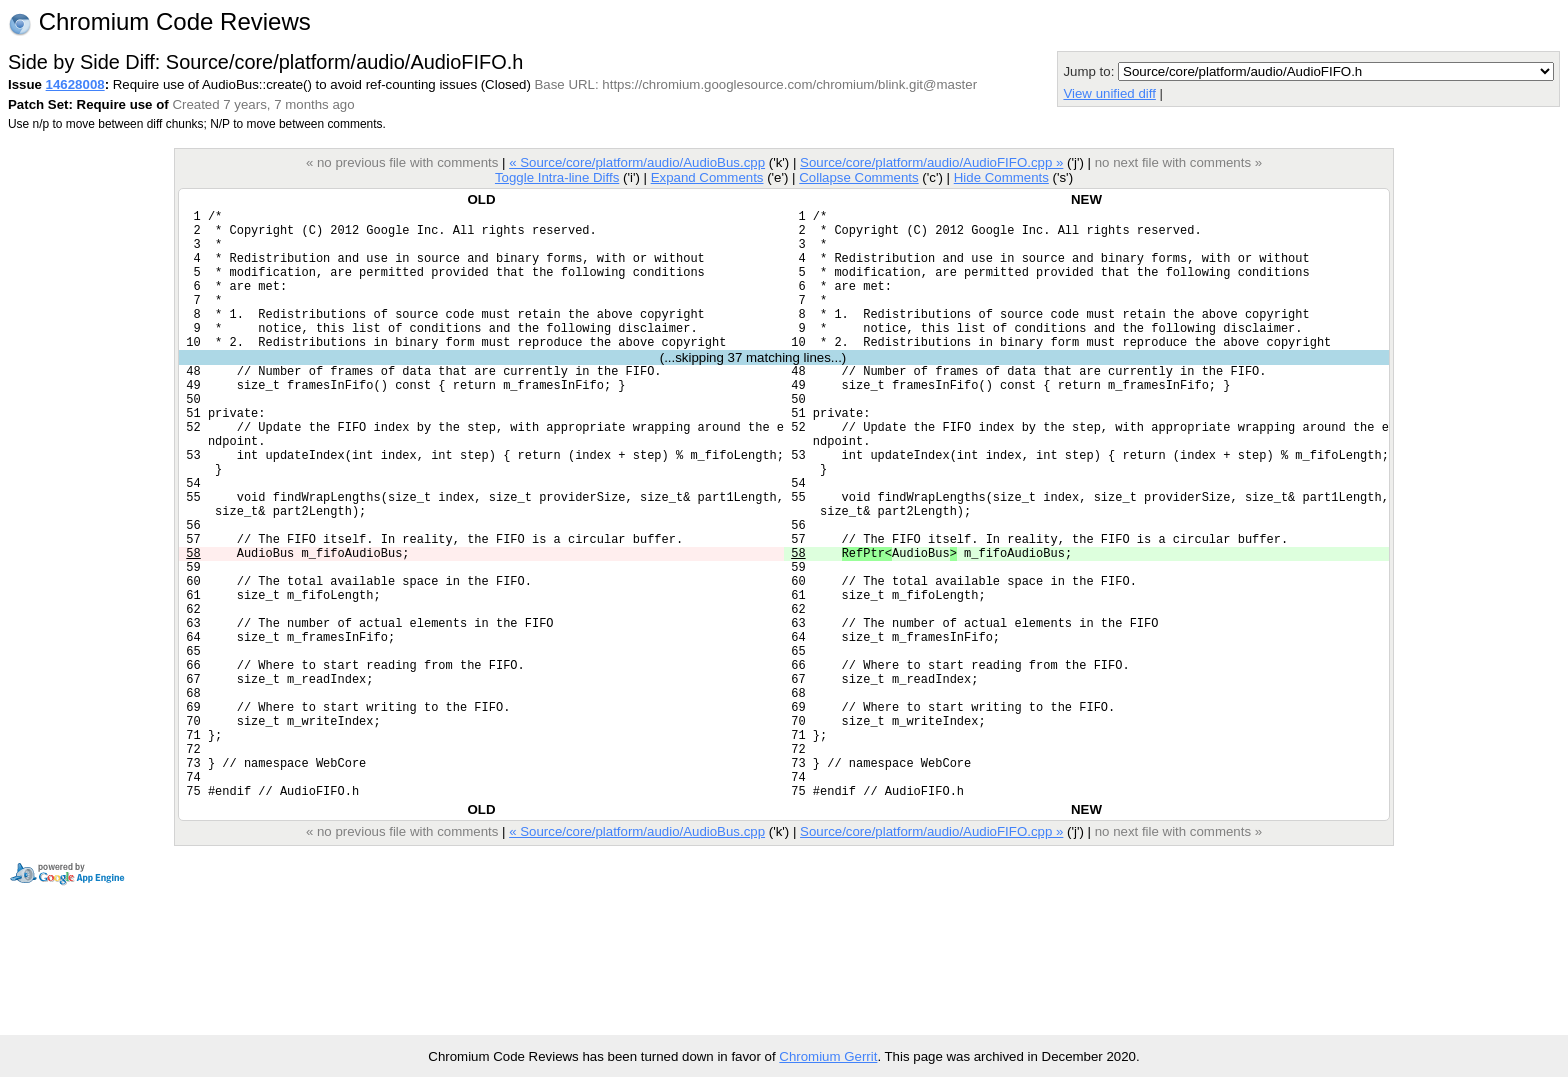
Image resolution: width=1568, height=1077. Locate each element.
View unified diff (1109, 93)
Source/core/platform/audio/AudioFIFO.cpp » (931, 162)
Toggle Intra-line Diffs (557, 177)
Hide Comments (1001, 177)
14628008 (75, 84)
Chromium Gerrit (828, 1056)
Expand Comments (707, 177)
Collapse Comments (858, 177)
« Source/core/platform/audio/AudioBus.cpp (637, 162)
